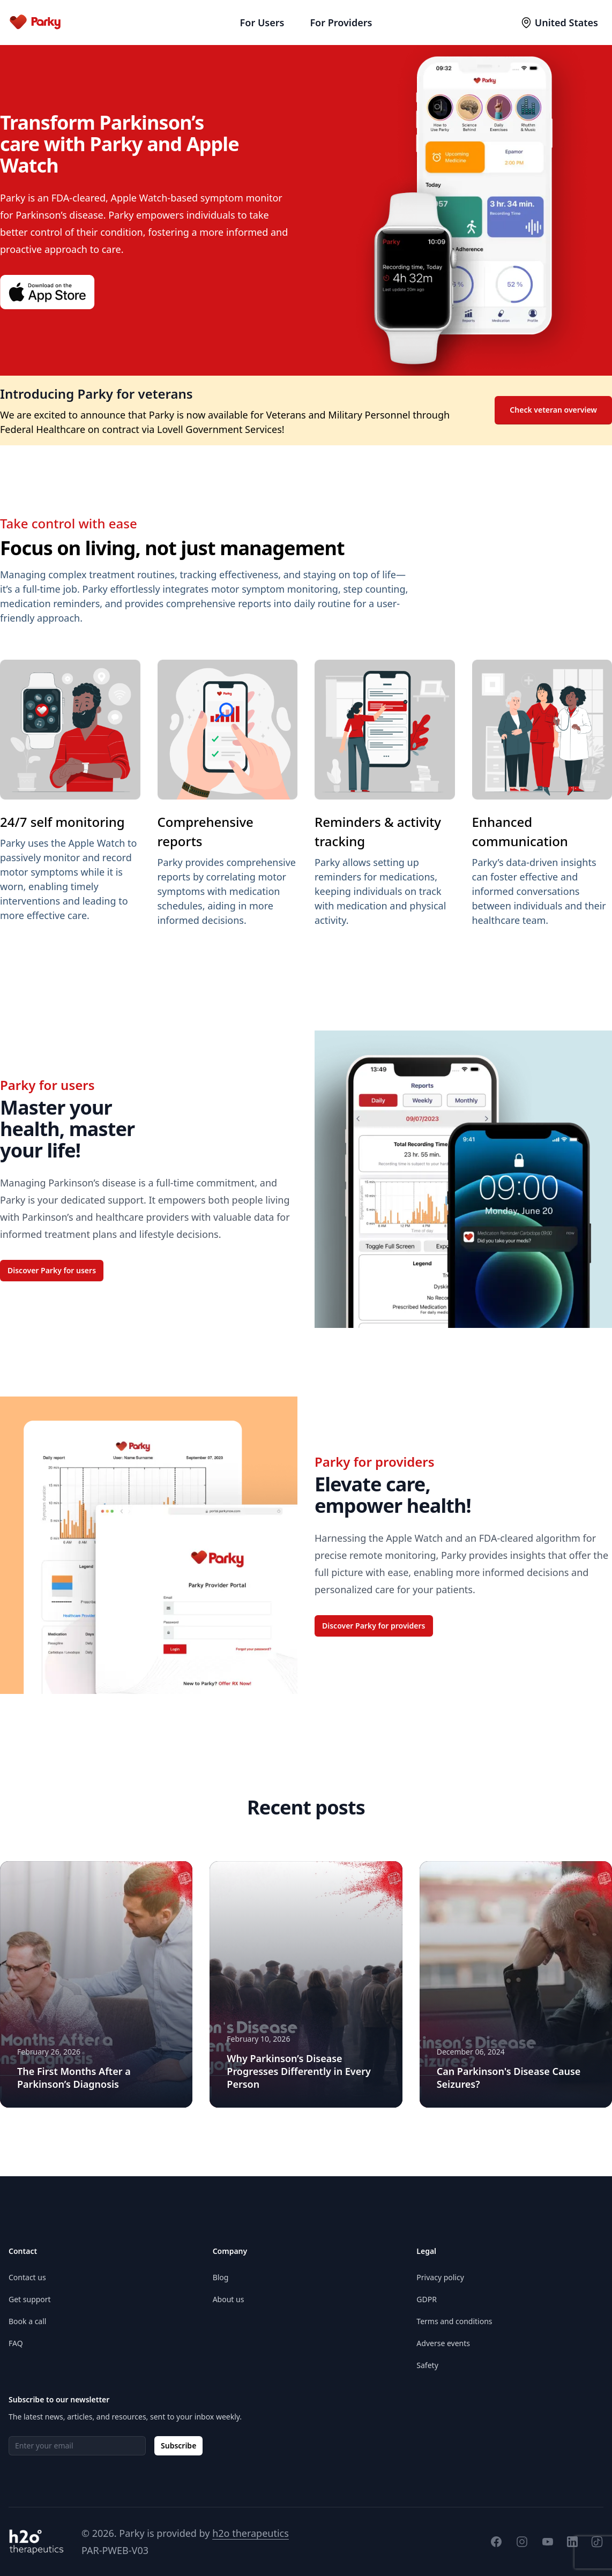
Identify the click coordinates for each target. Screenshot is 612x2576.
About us (228, 2299)
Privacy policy (440, 2277)
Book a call (27, 2321)
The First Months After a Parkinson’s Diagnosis (74, 2077)
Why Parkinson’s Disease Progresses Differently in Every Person (299, 2071)
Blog (221, 2277)
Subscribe (178, 2445)
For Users (262, 22)
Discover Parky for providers (374, 1626)
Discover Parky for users (52, 1270)
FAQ (16, 2343)
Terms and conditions (454, 2321)
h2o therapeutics (250, 2533)
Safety (427, 2365)
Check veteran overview (553, 410)
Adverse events (443, 2343)
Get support (30, 2299)
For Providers (341, 22)
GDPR (426, 2299)
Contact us (27, 2277)
